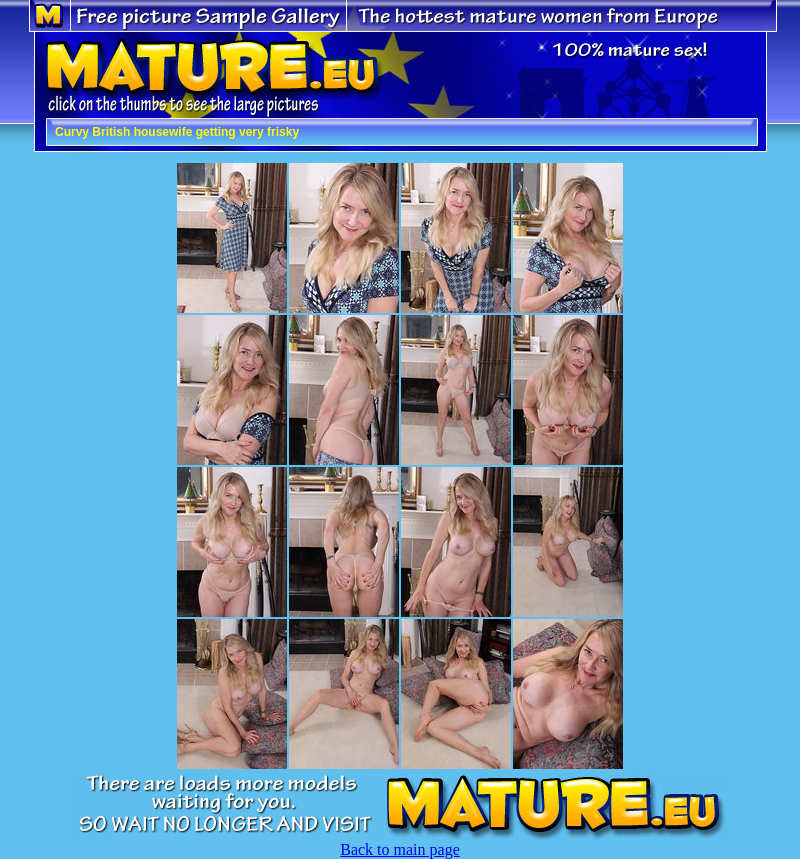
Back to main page (400, 849)
